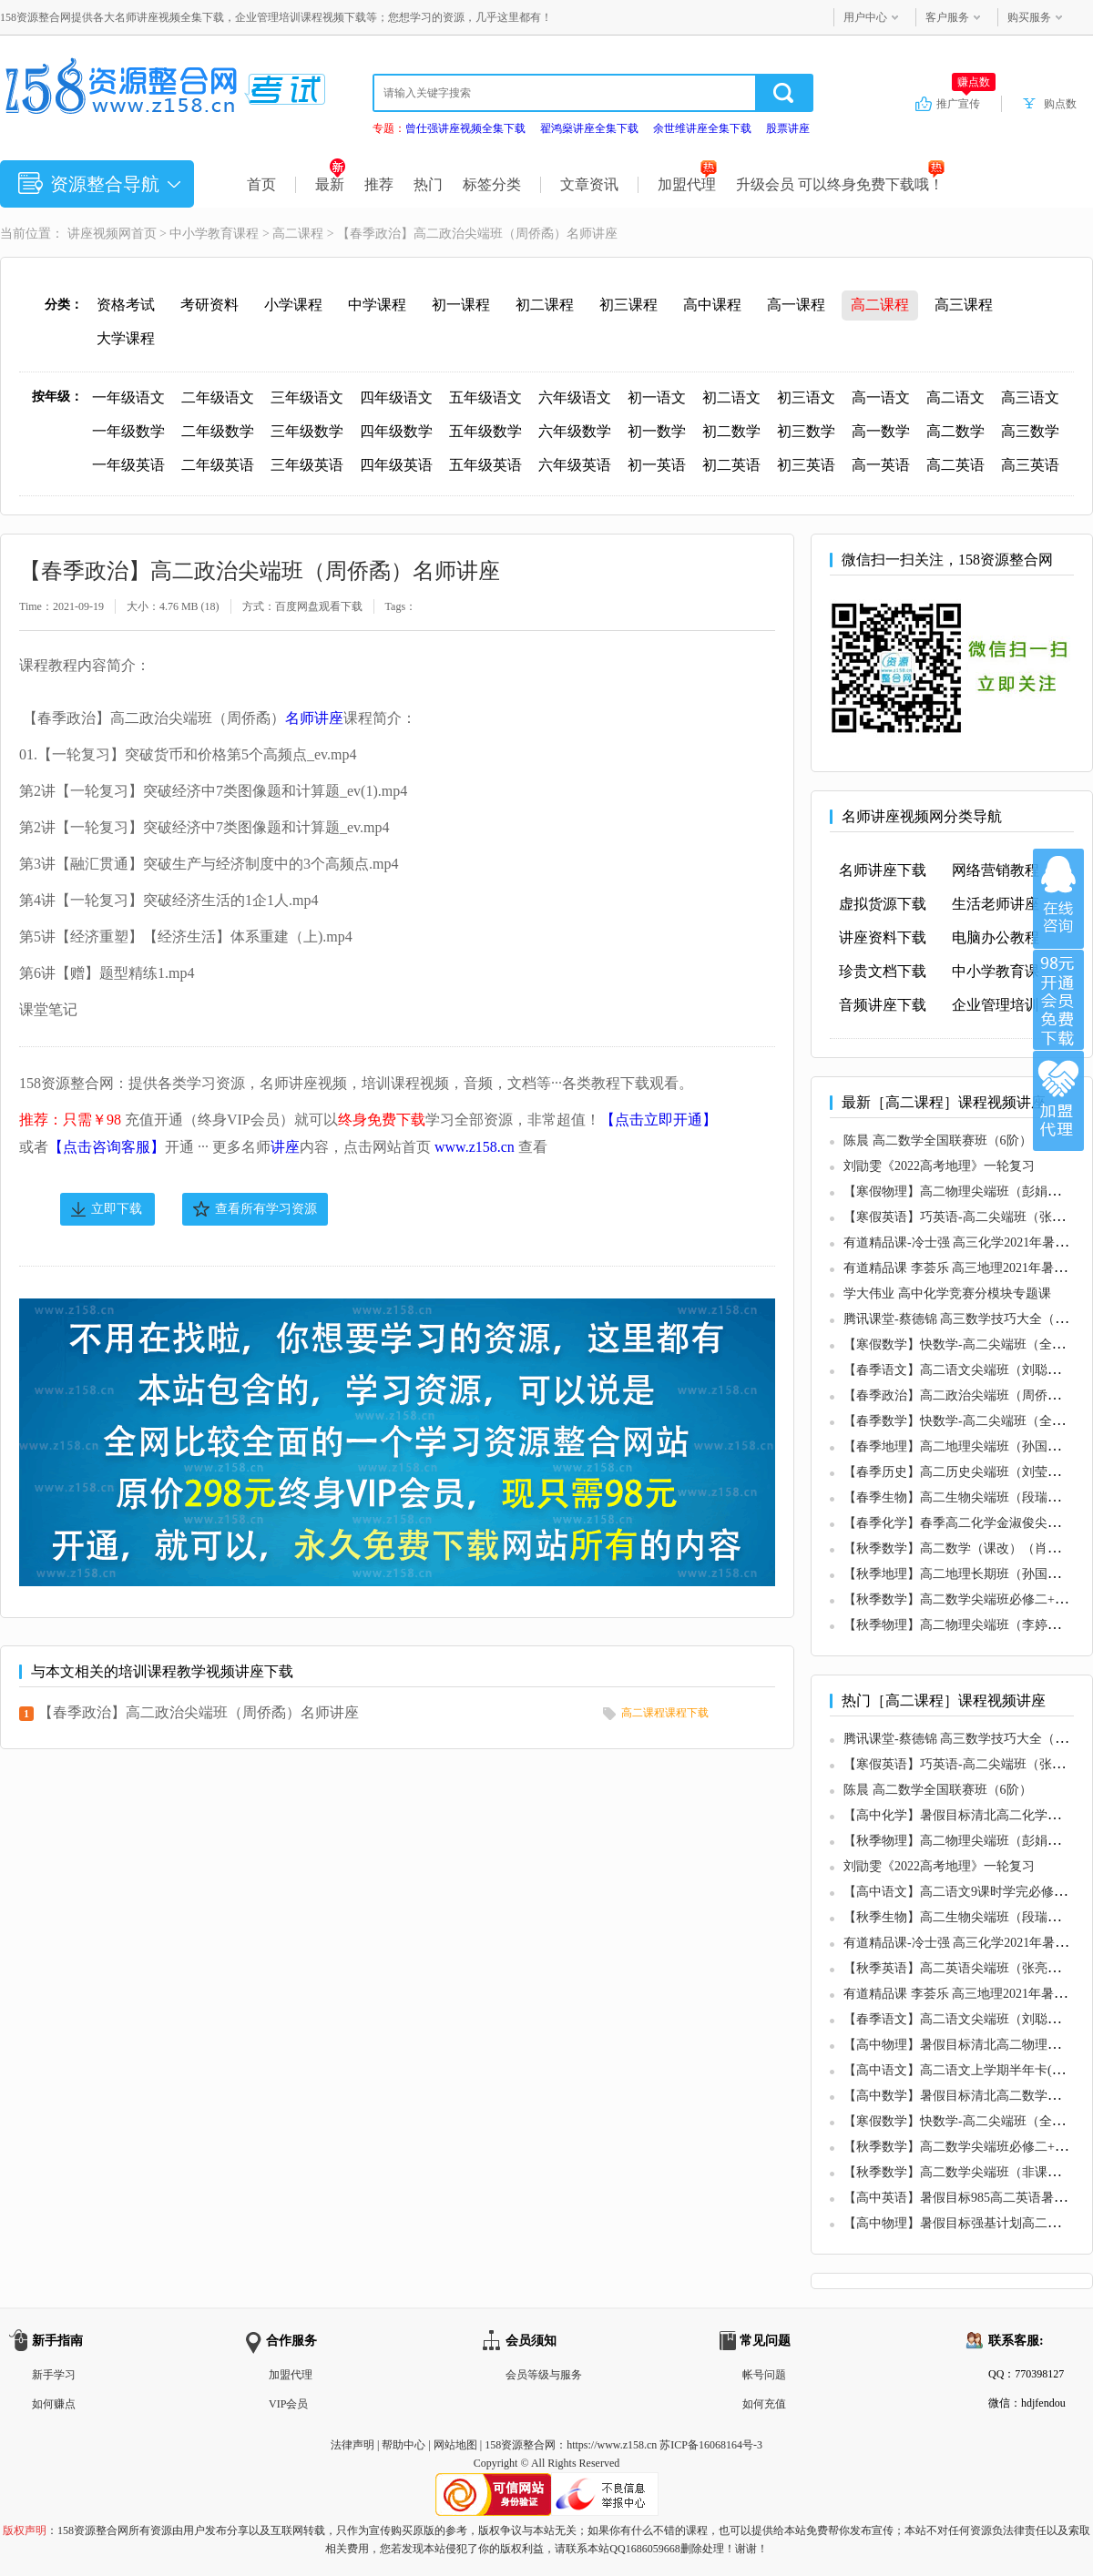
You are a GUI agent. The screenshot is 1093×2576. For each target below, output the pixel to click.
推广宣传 (966, 103)
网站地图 (455, 2445)
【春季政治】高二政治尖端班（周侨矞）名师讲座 (198, 1712)
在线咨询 (1058, 899)
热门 (428, 184)
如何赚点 (54, 2404)
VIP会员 (288, 2404)
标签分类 (492, 184)
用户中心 (865, 17)
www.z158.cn (474, 1147)
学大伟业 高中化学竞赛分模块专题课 (947, 1293)
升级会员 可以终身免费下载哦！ (840, 184)
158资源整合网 (520, 2445)
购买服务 (1029, 17)
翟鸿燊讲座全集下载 (589, 128)
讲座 (285, 1147)
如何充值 (764, 2404)
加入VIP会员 (1058, 1000)
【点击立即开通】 (658, 1119)
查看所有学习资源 (266, 1209)
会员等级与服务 (544, 2374)
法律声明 (352, 2445)
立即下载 (116, 1209)
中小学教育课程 (214, 233)
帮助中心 (403, 2445)
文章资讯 (589, 184)
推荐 (378, 184)
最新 (330, 184)
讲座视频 (92, 233)
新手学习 (54, 2374)
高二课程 (297, 233)
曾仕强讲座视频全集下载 (465, 128)
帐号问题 (764, 2374)
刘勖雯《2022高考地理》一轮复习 (939, 1166)
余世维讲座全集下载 (702, 128)
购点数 (1060, 103)
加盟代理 (687, 184)
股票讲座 (788, 128)
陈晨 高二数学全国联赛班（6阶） (937, 1140)
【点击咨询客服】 (106, 1147)
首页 (261, 184)
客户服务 (947, 17)
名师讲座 (314, 718)
